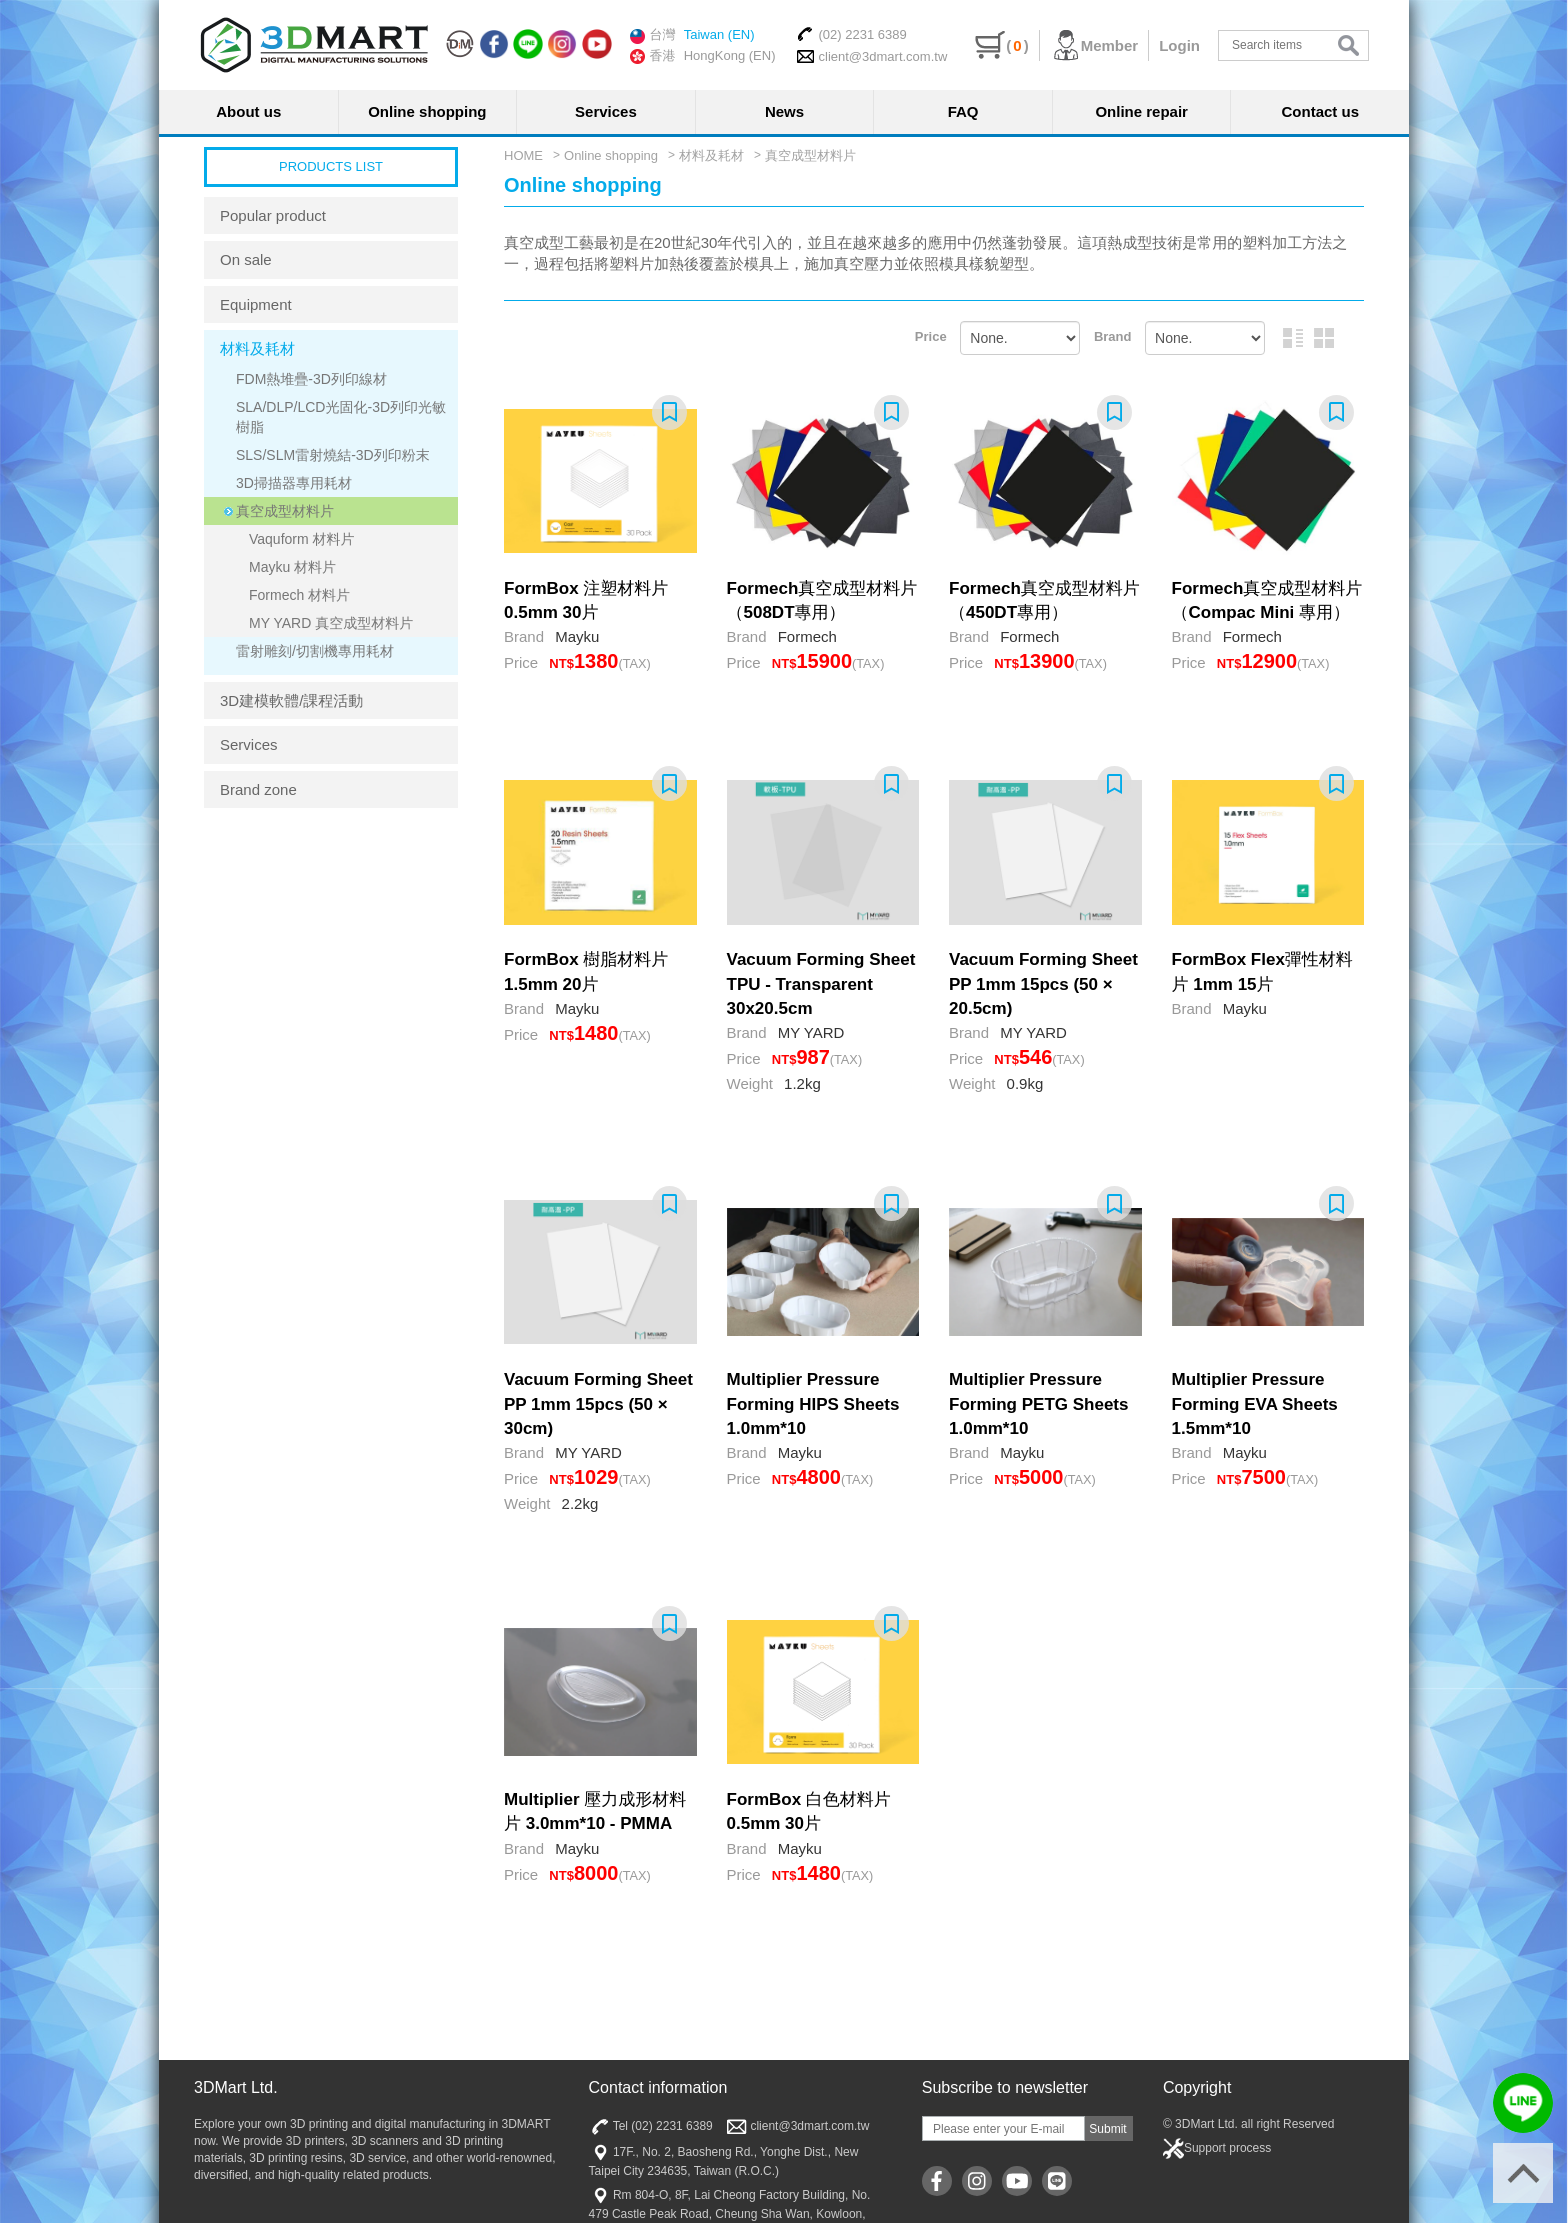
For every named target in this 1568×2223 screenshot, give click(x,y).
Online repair (1141, 111)
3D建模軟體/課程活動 (291, 700)
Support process (1217, 2148)
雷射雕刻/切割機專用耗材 (315, 651)
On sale (246, 259)
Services (606, 111)
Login (1179, 45)
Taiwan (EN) (719, 34)
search (1348, 45)
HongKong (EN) (730, 55)
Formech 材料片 (299, 595)
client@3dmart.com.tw (872, 56)
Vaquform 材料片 (302, 539)
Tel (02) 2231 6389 (651, 2126)
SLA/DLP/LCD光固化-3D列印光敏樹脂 (341, 417)
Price (931, 336)
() (1001, 45)
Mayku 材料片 (292, 567)
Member (1094, 45)
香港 (653, 56)
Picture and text (1293, 338)
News (784, 111)
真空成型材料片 (285, 511)
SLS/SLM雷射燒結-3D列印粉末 (333, 455)
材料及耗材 (257, 348)
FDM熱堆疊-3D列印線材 (311, 379)
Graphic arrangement (1324, 338)
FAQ (963, 111)
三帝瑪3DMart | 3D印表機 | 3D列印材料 (314, 45)
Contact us (1321, 111)
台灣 (653, 35)
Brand (1113, 336)
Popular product (273, 215)
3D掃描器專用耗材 (294, 483)
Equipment (256, 304)
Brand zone (258, 789)
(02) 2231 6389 (851, 34)
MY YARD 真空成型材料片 (331, 623)
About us (248, 111)
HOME (523, 155)
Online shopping (427, 111)
